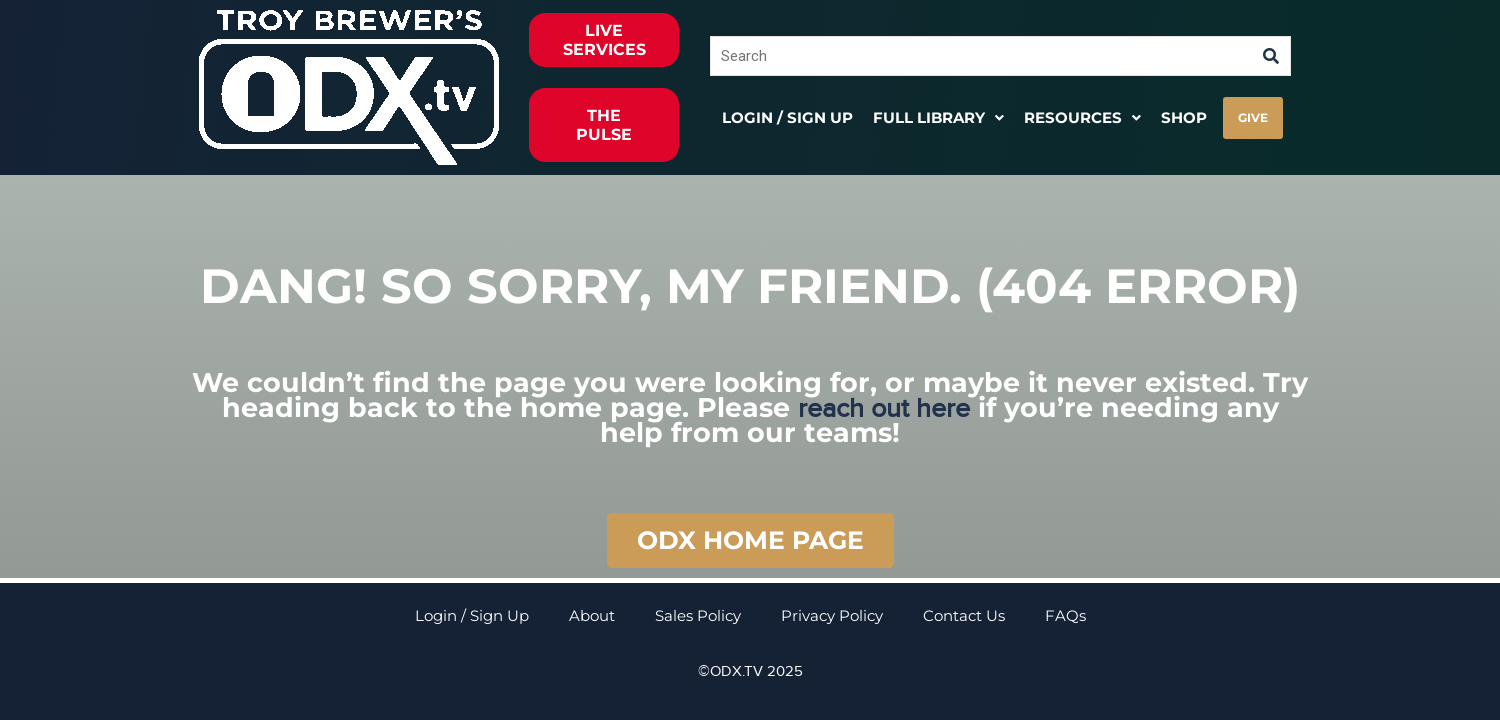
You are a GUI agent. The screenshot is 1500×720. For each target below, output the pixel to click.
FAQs (1065, 615)
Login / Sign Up (787, 117)
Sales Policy (698, 615)
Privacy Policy (832, 615)
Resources (1082, 117)
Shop (1184, 117)
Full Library (938, 117)
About (592, 615)
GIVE (1253, 117)
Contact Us (964, 615)
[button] (938, 117)
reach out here (884, 409)
